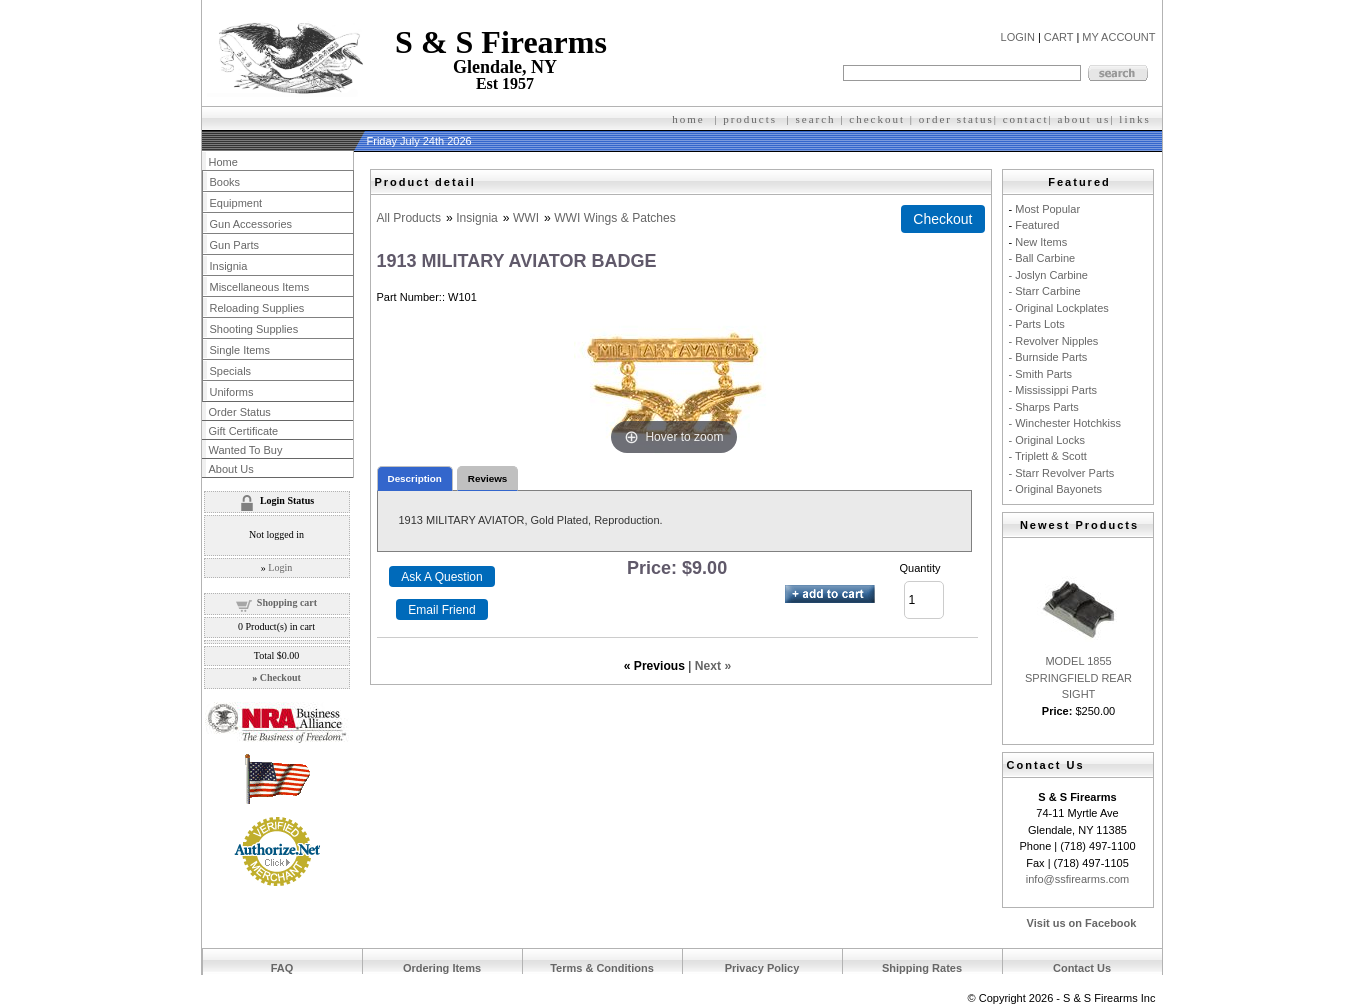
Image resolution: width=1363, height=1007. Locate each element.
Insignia (477, 218)
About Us (231, 469)
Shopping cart (287, 602)
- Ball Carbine (1042, 258)
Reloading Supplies (257, 308)
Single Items (240, 350)
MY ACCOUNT (1118, 37)
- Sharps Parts (1044, 407)
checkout (877, 119)
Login (280, 567)
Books (225, 182)
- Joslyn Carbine (1048, 275)
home (688, 119)
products (750, 119)
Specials (231, 371)
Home (223, 162)
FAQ (282, 968)
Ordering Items (442, 968)
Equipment (236, 203)
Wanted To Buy (246, 450)
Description (415, 478)
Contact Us (1082, 968)
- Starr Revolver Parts (1062, 473)
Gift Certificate (244, 431)
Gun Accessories (251, 224)
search (816, 119)
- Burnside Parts (1048, 357)
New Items (1041, 242)
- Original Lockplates (1059, 308)
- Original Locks (1047, 440)
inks (1137, 119)
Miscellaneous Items (260, 287)
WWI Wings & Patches (615, 218)
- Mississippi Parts (1053, 390)
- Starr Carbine (1045, 291)
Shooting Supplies (254, 329)
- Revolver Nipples (1054, 341)
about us (1083, 119)
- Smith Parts (1041, 374)
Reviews (488, 478)
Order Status (240, 412)
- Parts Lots (1037, 324)
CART (1059, 37)
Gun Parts (235, 245)
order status (956, 119)
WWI (526, 218)
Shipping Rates (922, 968)
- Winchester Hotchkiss (1065, 423)
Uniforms (232, 392)
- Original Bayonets (1056, 489)
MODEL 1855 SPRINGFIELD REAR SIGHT (1078, 677)
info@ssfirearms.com (1077, 879)
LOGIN (1018, 37)
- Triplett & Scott (1048, 456)
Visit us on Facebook (1082, 923)
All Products (409, 218)
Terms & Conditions (602, 968)
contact (1026, 119)
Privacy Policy (762, 968)
